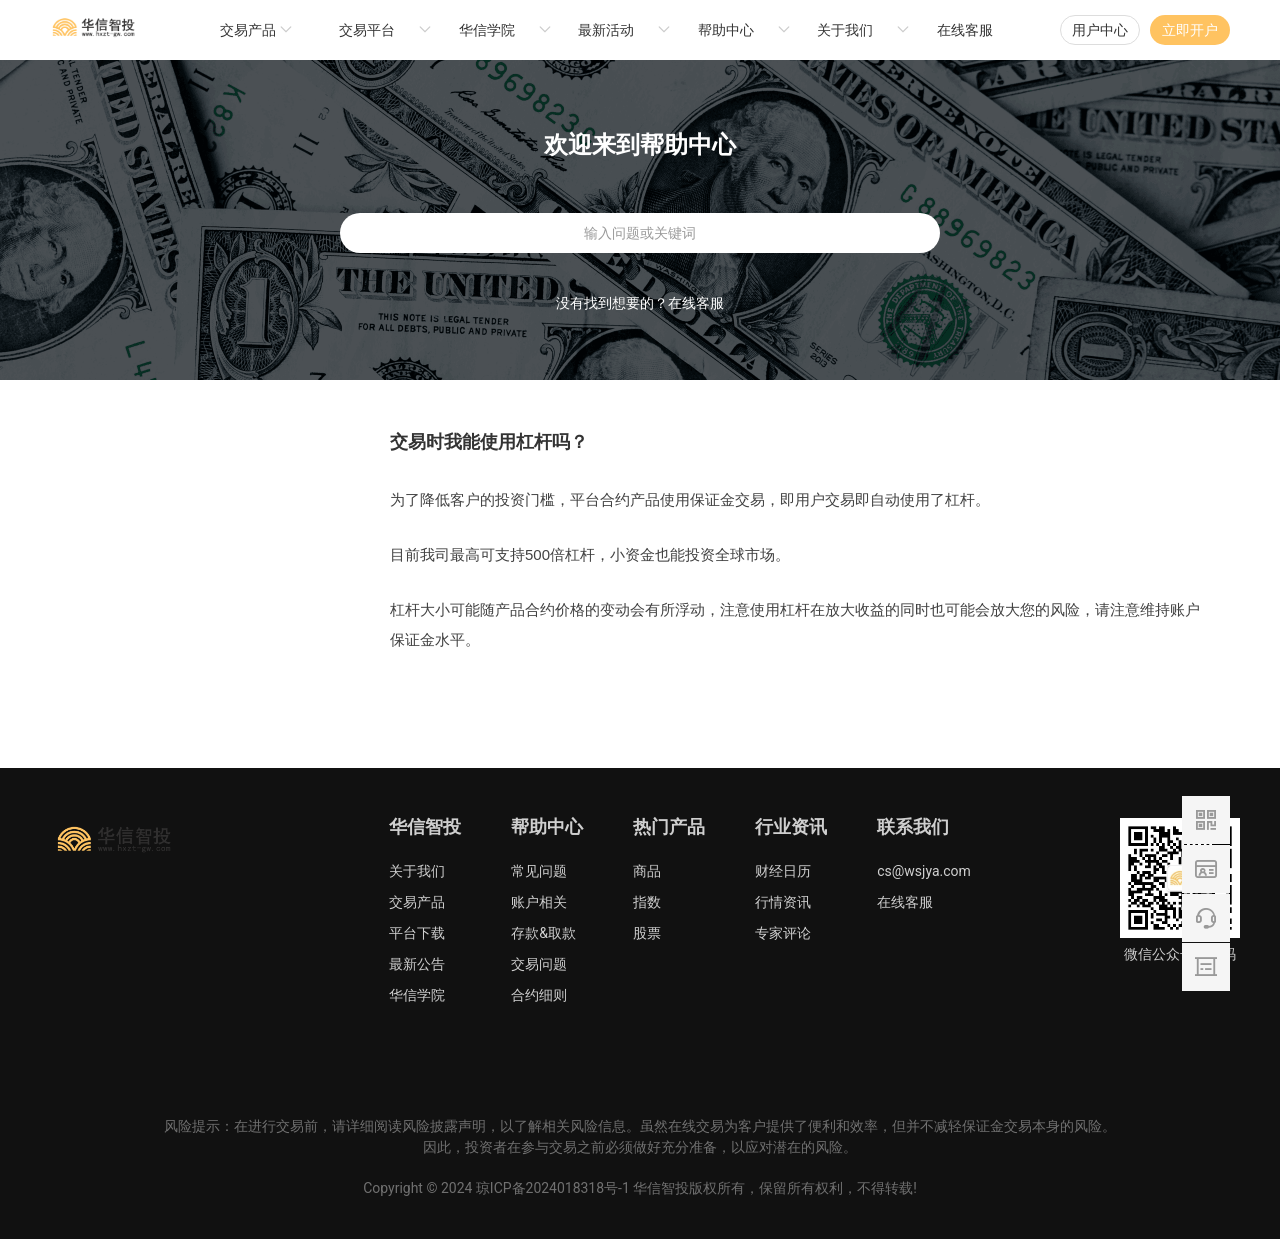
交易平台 (367, 30)
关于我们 (417, 871)
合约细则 (539, 995)
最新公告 (417, 964)
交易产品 (417, 902)
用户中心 (1100, 30)
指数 (647, 902)
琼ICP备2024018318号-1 (553, 1188)
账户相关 (539, 902)
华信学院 (417, 995)
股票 (647, 933)
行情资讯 (783, 902)
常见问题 (539, 871)
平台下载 (417, 933)
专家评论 (783, 933)
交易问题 (539, 964)
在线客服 (965, 30)
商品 (647, 871)
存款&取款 (543, 933)
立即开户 (1190, 30)
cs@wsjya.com (924, 871)
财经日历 (783, 871)
